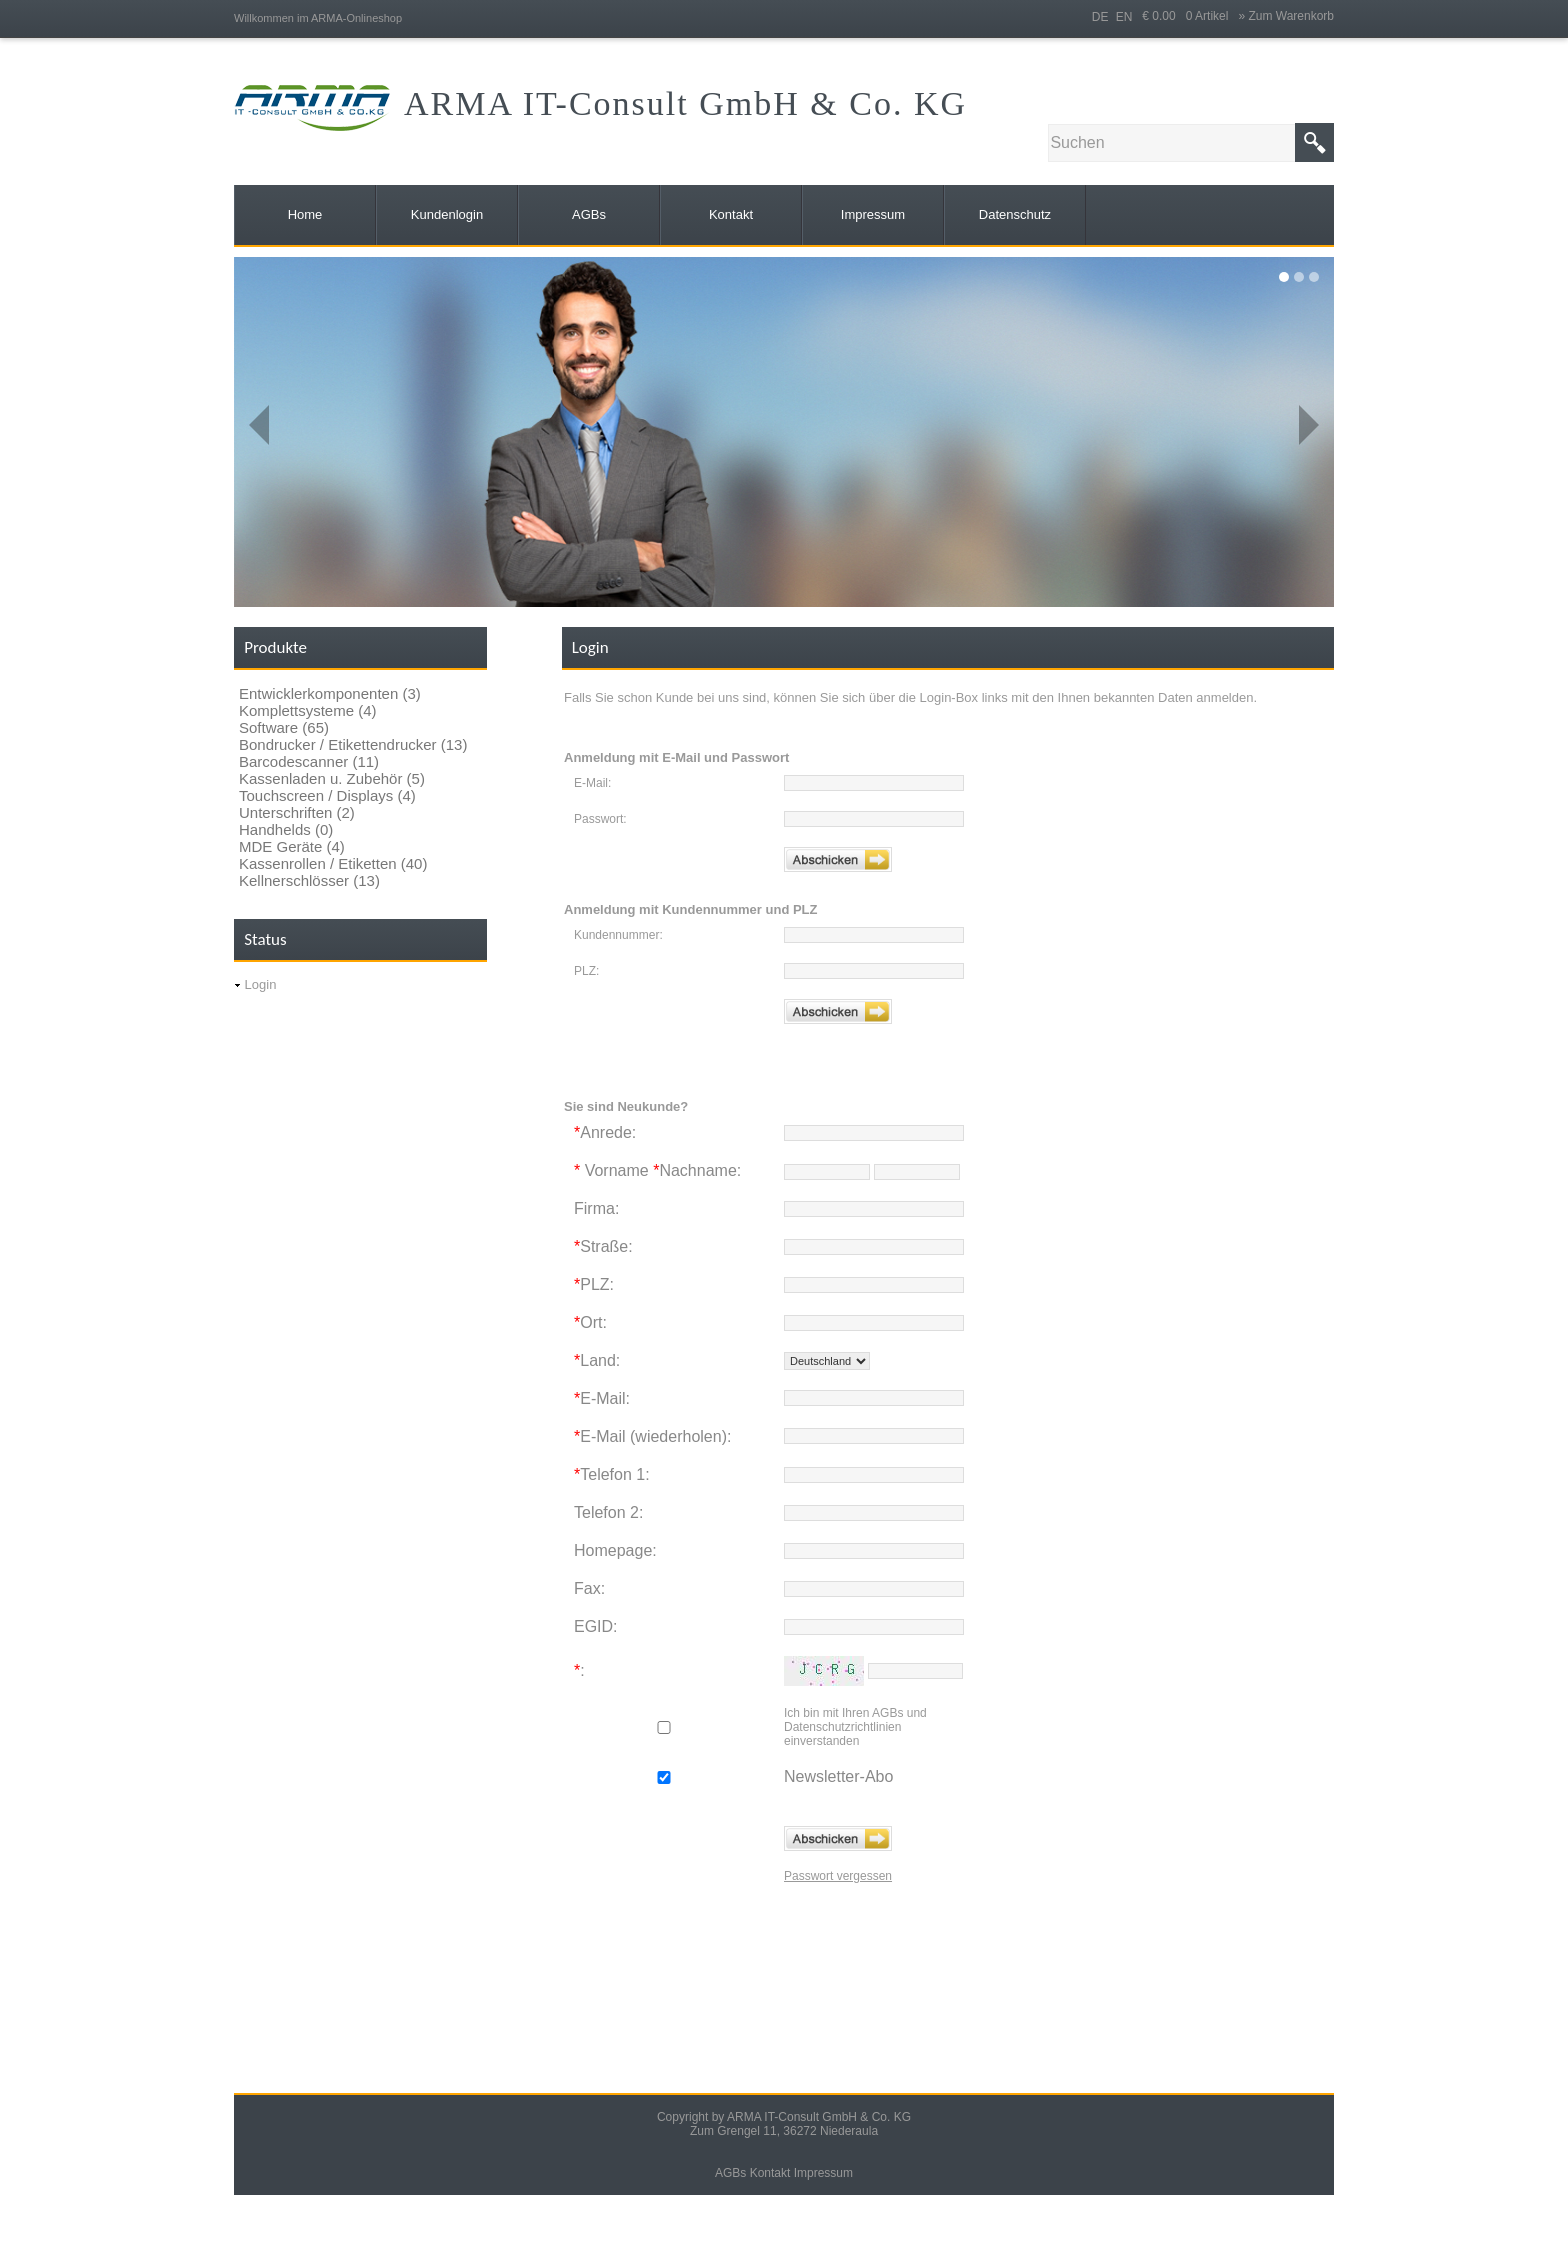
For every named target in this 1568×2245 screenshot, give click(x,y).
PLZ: (586, 971)
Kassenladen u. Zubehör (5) (332, 778)
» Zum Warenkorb (1286, 16)
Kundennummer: (618, 935)
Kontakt (770, 2173)
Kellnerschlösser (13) (309, 880)
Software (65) (284, 727)
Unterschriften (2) (297, 812)
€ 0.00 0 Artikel (1190, 16)
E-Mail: (592, 783)
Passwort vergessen (838, 1876)
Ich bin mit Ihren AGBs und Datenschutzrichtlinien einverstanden (855, 1727)
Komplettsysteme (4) (308, 710)
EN (1124, 17)
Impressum (823, 2173)
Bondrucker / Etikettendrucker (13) (353, 744)
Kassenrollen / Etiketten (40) (333, 863)
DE (1100, 17)
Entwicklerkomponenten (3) (330, 693)
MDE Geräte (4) (292, 846)
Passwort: (600, 819)
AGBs (730, 2173)
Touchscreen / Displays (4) (327, 795)
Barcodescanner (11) (309, 761)
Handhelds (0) (286, 829)
